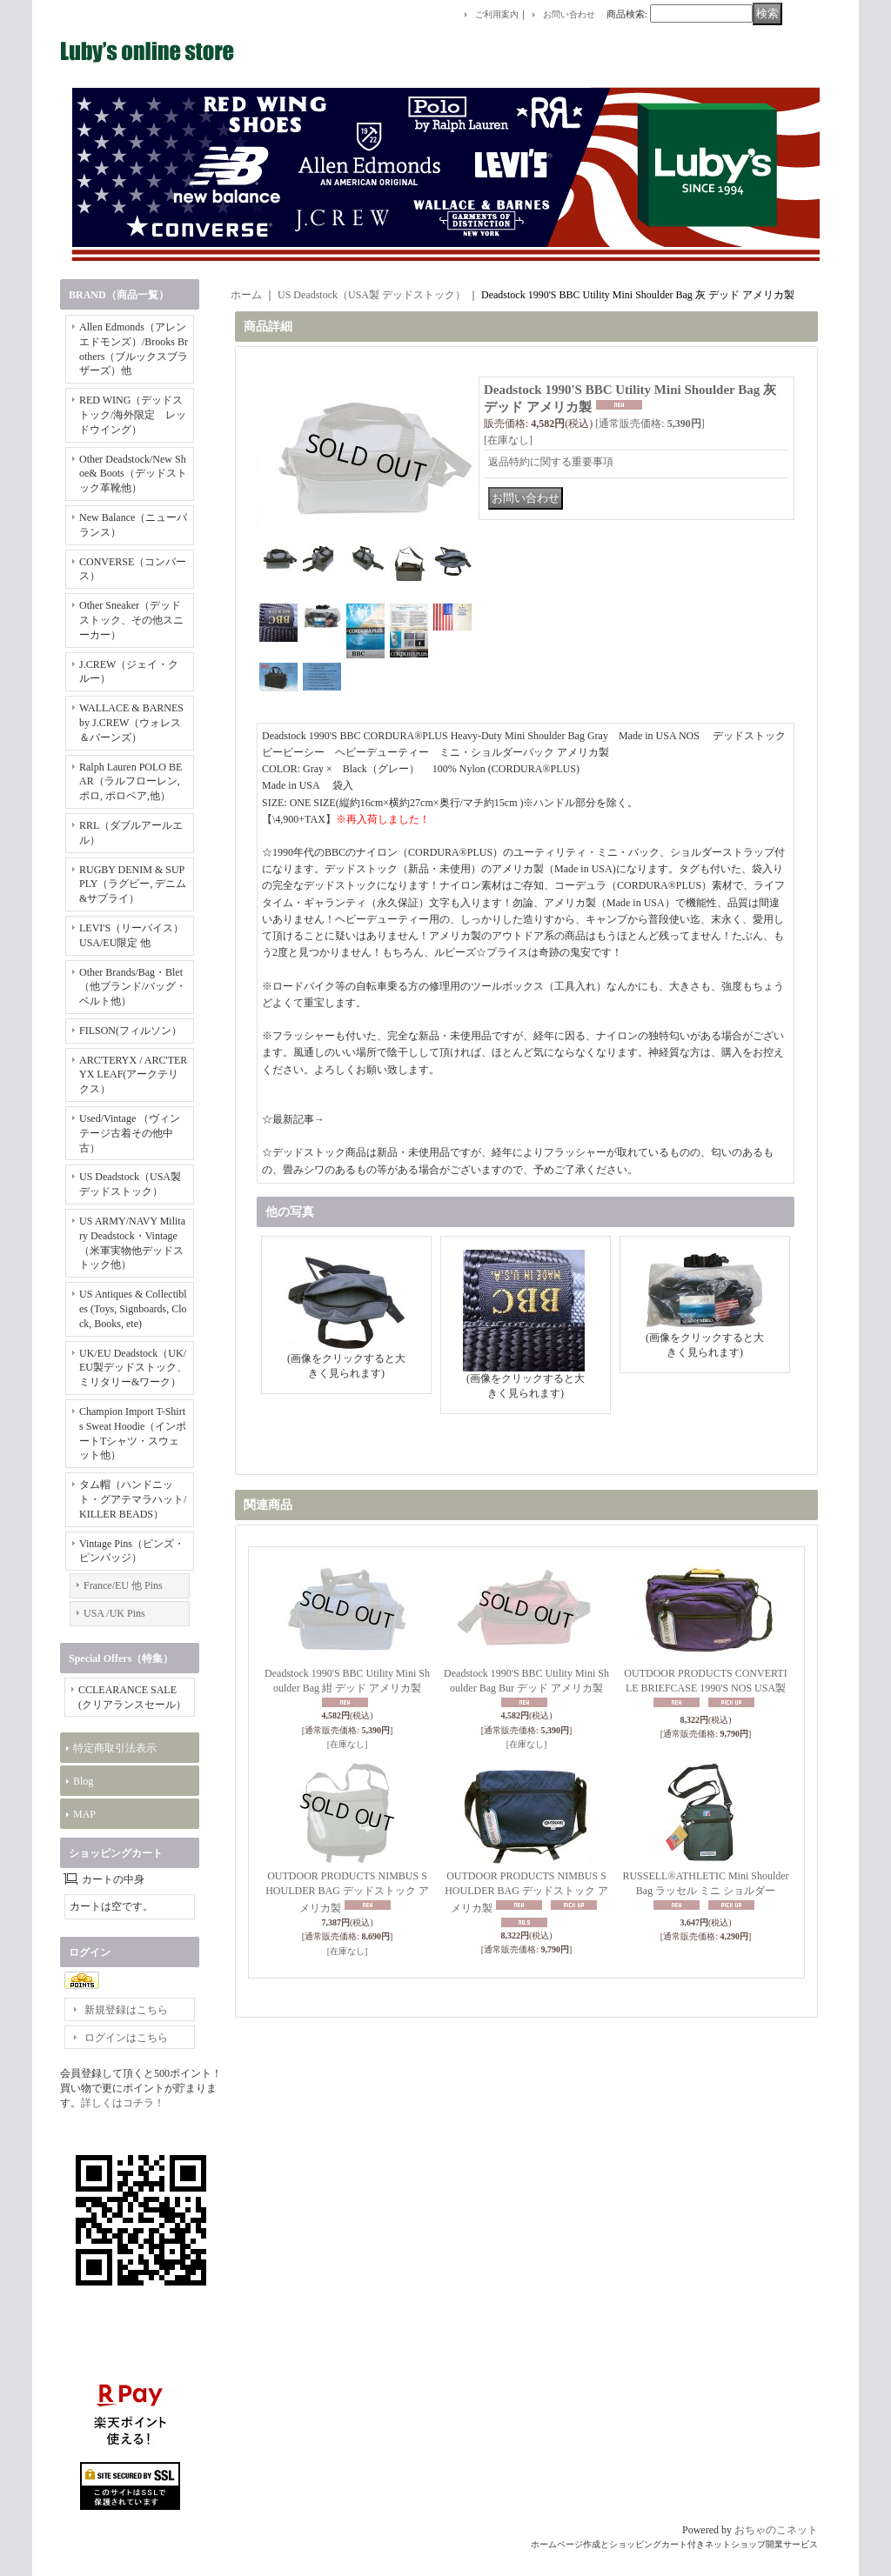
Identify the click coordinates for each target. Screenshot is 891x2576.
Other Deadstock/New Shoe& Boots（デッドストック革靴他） (133, 474)
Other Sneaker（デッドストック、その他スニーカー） (131, 620)
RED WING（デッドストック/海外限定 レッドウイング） (132, 415)
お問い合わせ (569, 14)
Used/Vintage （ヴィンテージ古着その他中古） (129, 1133)
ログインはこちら (126, 2038)
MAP (84, 1814)
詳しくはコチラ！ (122, 2103)
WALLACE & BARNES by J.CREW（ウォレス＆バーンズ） (131, 723)
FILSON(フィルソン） (130, 1030)
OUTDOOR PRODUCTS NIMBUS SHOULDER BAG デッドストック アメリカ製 (347, 1892)
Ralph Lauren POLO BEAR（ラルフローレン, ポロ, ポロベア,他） (130, 782)
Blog (83, 1781)
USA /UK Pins (114, 1613)
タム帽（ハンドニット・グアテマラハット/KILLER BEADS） (132, 1499)
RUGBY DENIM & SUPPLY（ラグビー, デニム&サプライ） (132, 884)
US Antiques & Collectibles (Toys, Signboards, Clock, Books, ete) (133, 1309)
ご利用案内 (497, 14)
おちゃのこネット (776, 2530)
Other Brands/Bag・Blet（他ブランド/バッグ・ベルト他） (132, 987)
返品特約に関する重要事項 (550, 462)
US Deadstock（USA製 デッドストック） (372, 295)
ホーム (246, 295)
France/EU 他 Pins (123, 1585)
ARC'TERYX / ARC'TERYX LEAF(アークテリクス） (133, 1075)
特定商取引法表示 (115, 1748)
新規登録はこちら (126, 2010)
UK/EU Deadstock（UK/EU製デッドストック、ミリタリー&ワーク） (133, 1368)
